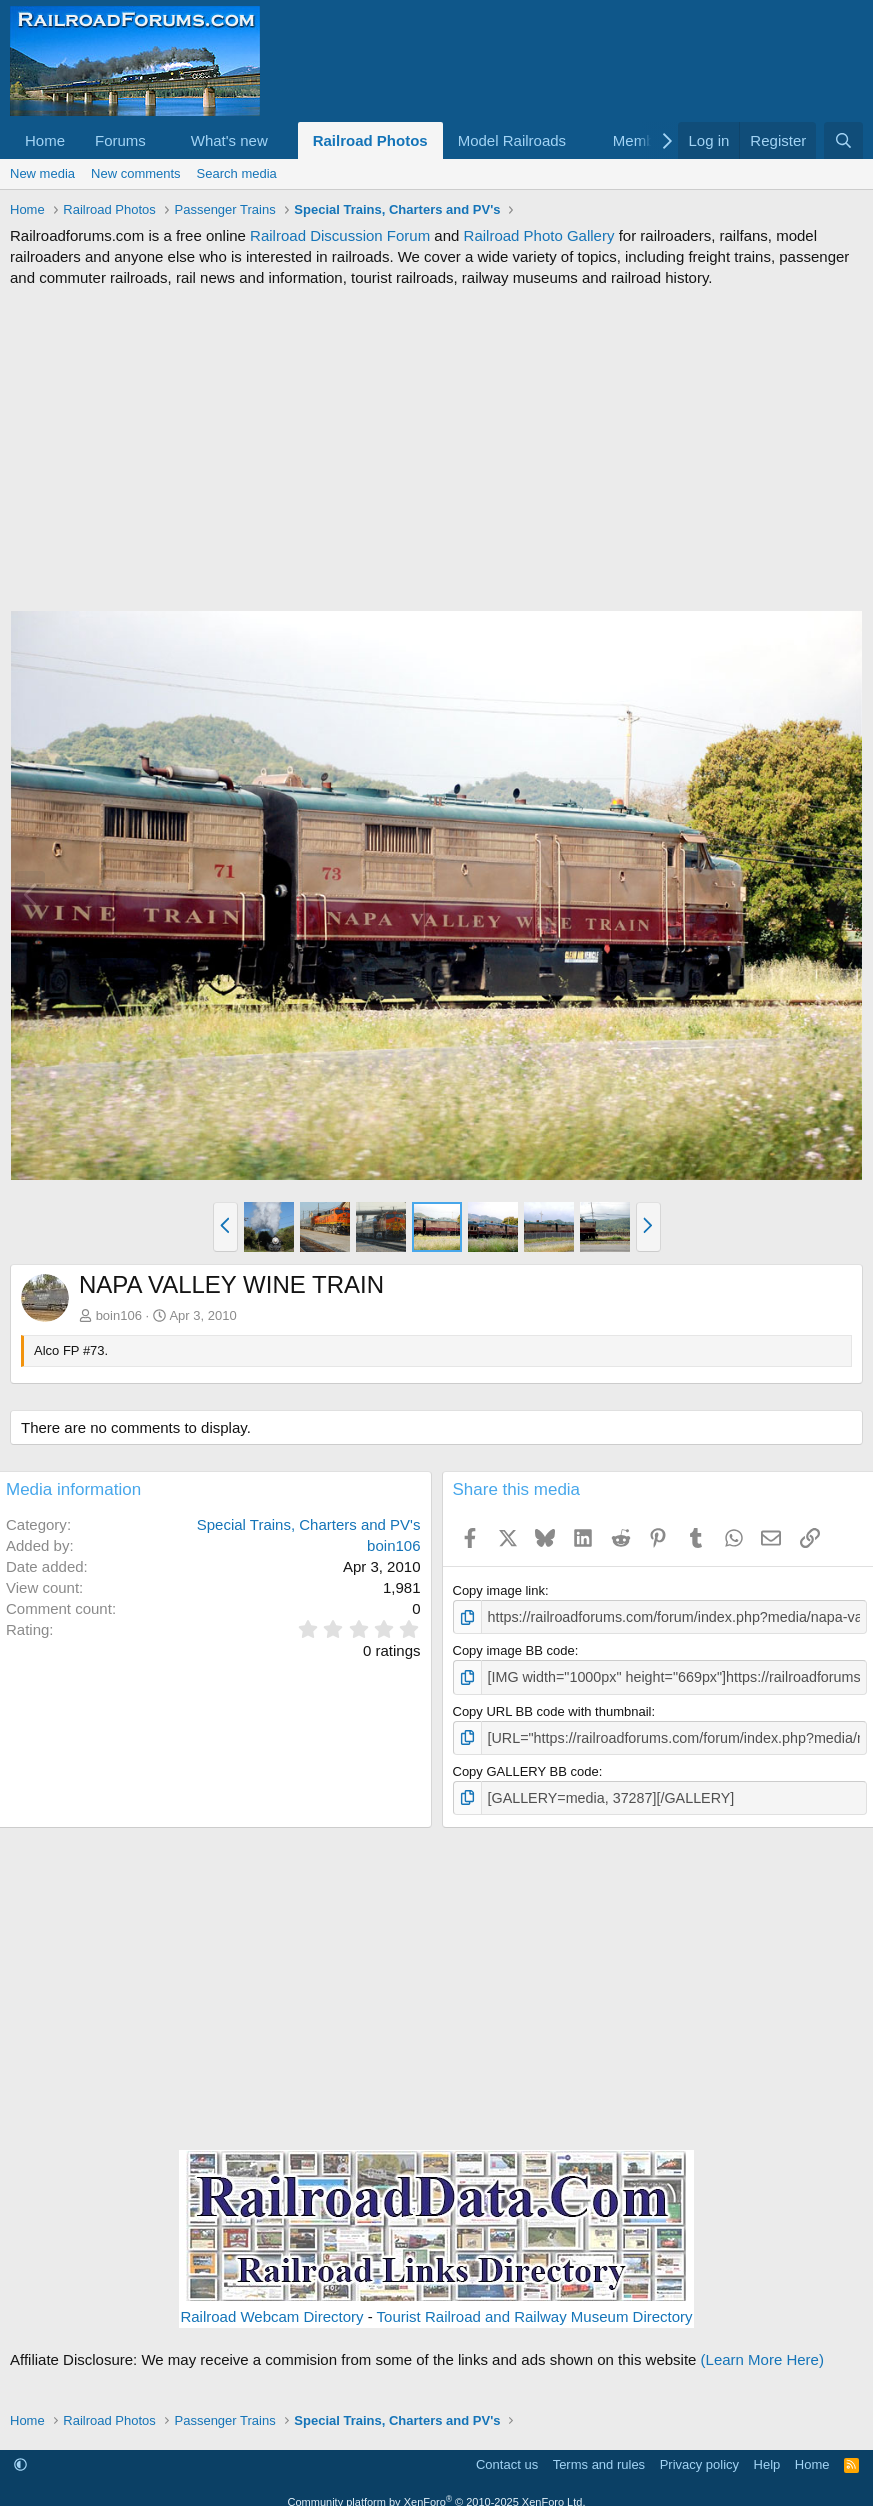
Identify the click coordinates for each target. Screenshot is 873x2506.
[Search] (843, 140)
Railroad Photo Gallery (539, 235)
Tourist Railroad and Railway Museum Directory (535, 2309)
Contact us (507, 2457)
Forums (120, 140)
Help (767, 2457)
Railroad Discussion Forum (340, 235)
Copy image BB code (514, 1648)
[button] (162, 140)
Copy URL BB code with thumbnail (552, 1707)
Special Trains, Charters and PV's (309, 1524)
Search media (237, 173)
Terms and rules (599, 2457)
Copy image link (499, 1590)
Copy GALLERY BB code (526, 1765)
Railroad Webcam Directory (271, 2309)
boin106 (119, 1315)
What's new (229, 140)
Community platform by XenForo (437, 2494)
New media (42, 173)
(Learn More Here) (762, 2352)
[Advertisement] (436, 449)
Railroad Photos (370, 140)
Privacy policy (699, 2457)
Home (45, 140)
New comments (136, 173)
